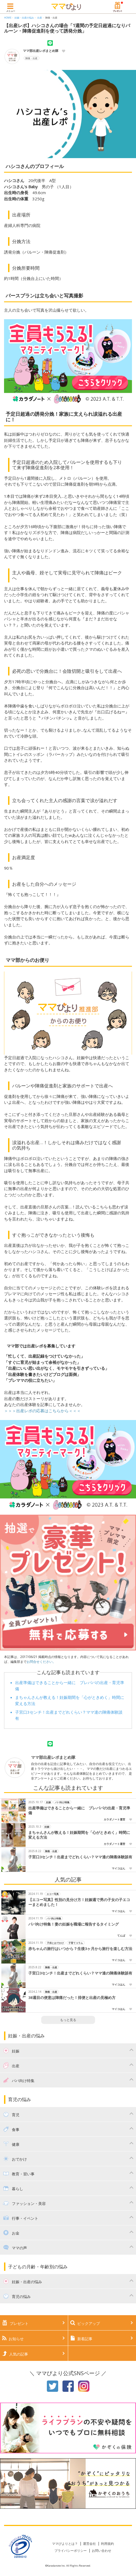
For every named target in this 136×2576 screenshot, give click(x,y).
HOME (7, 17)
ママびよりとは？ (65, 2543)
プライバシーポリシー (70, 2550)
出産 (39, 17)
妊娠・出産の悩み (24, 17)
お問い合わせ (101, 2550)
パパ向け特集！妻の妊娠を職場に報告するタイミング (73, 1924)
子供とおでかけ (55, 1943)
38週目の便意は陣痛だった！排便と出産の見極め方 (72, 1997)
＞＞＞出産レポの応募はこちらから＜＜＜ (42, 1410)
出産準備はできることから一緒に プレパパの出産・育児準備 (79, 1811)
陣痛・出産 (51, 17)
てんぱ (121, 1935)
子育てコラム (75, 1943)
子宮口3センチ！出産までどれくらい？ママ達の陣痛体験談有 (80, 1857)
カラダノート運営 (114, 1819)
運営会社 (89, 2543)
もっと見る (68, 2020)
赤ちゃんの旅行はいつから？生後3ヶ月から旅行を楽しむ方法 (80, 1948)
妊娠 (48, 1802)
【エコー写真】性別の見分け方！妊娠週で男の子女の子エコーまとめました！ (79, 1902)
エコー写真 (53, 1894)
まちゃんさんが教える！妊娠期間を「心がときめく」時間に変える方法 (79, 1835)
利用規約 (107, 2543)
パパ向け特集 (62, 1802)
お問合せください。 (41, 1661)
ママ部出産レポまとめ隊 (40, 50)
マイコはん (118, 1868)
